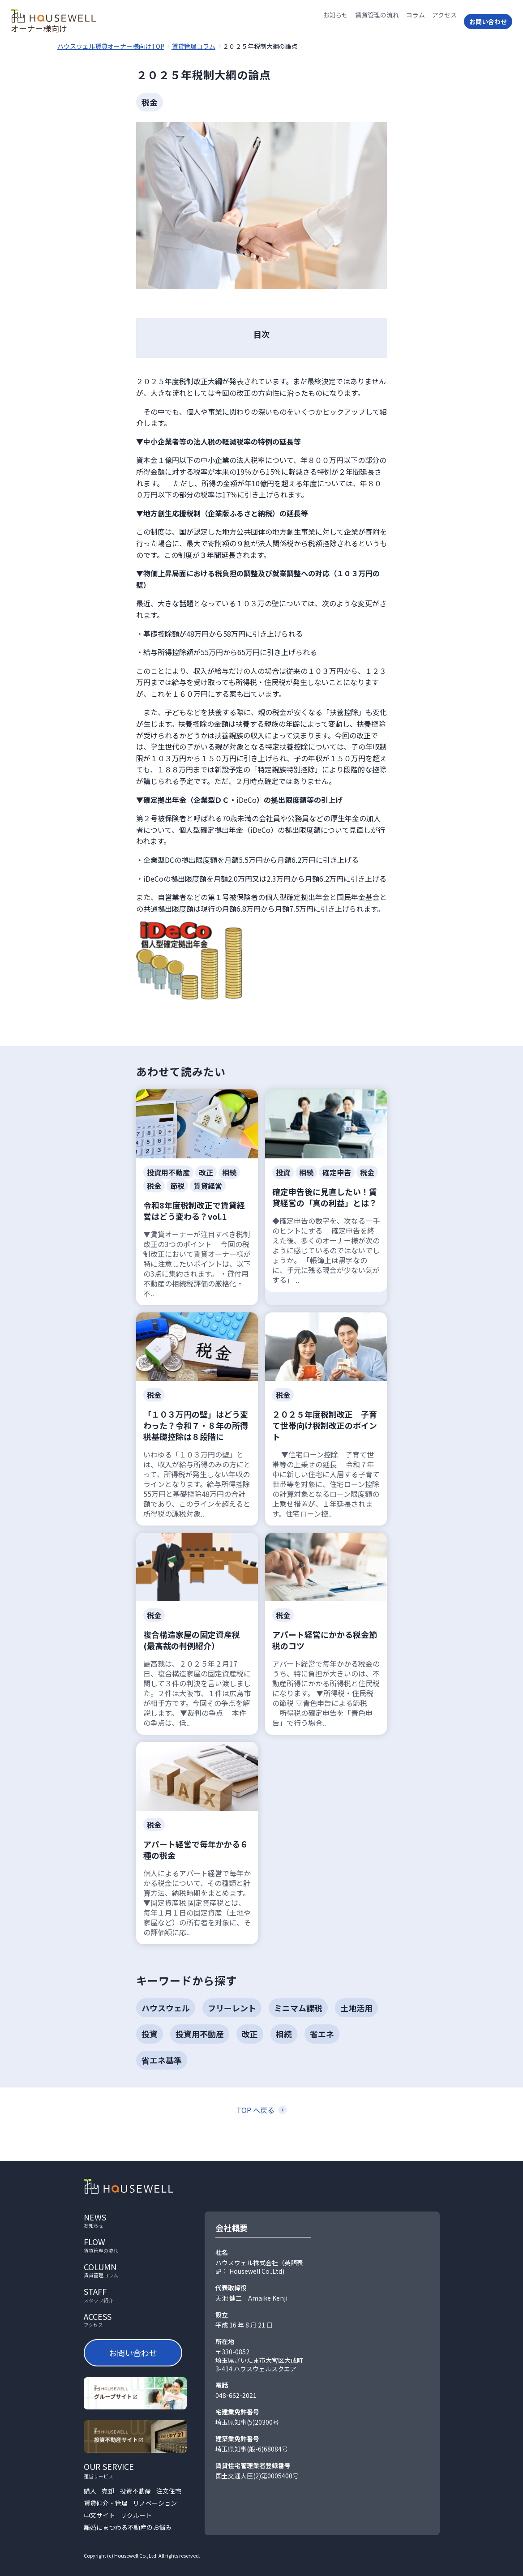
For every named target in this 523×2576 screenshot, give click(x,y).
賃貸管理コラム (193, 46)
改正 (250, 2034)
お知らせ (335, 21)
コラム (415, 21)
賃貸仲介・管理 (106, 2503)
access (135, 2320)
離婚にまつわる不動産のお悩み (127, 2527)
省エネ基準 (161, 2060)
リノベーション (155, 2503)
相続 (284, 2034)
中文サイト (99, 2515)
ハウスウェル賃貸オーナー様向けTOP (110, 46)
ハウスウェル (165, 2008)
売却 (108, 2491)
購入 (90, 2491)
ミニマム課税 (298, 2008)
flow (135, 2245)
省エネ (322, 2034)
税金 (149, 102)
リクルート (136, 2515)
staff (135, 2295)
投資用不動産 (200, 2034)
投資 (149, 2034)
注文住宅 (168, 2491)
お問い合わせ (488, 21)
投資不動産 (135, 2491)
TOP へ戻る (255, 2109)
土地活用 (356, 2008)
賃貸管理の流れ (377, 21)
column (135, 2270)
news (135, 2220)
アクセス (444, 21)
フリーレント (232, 2008)
